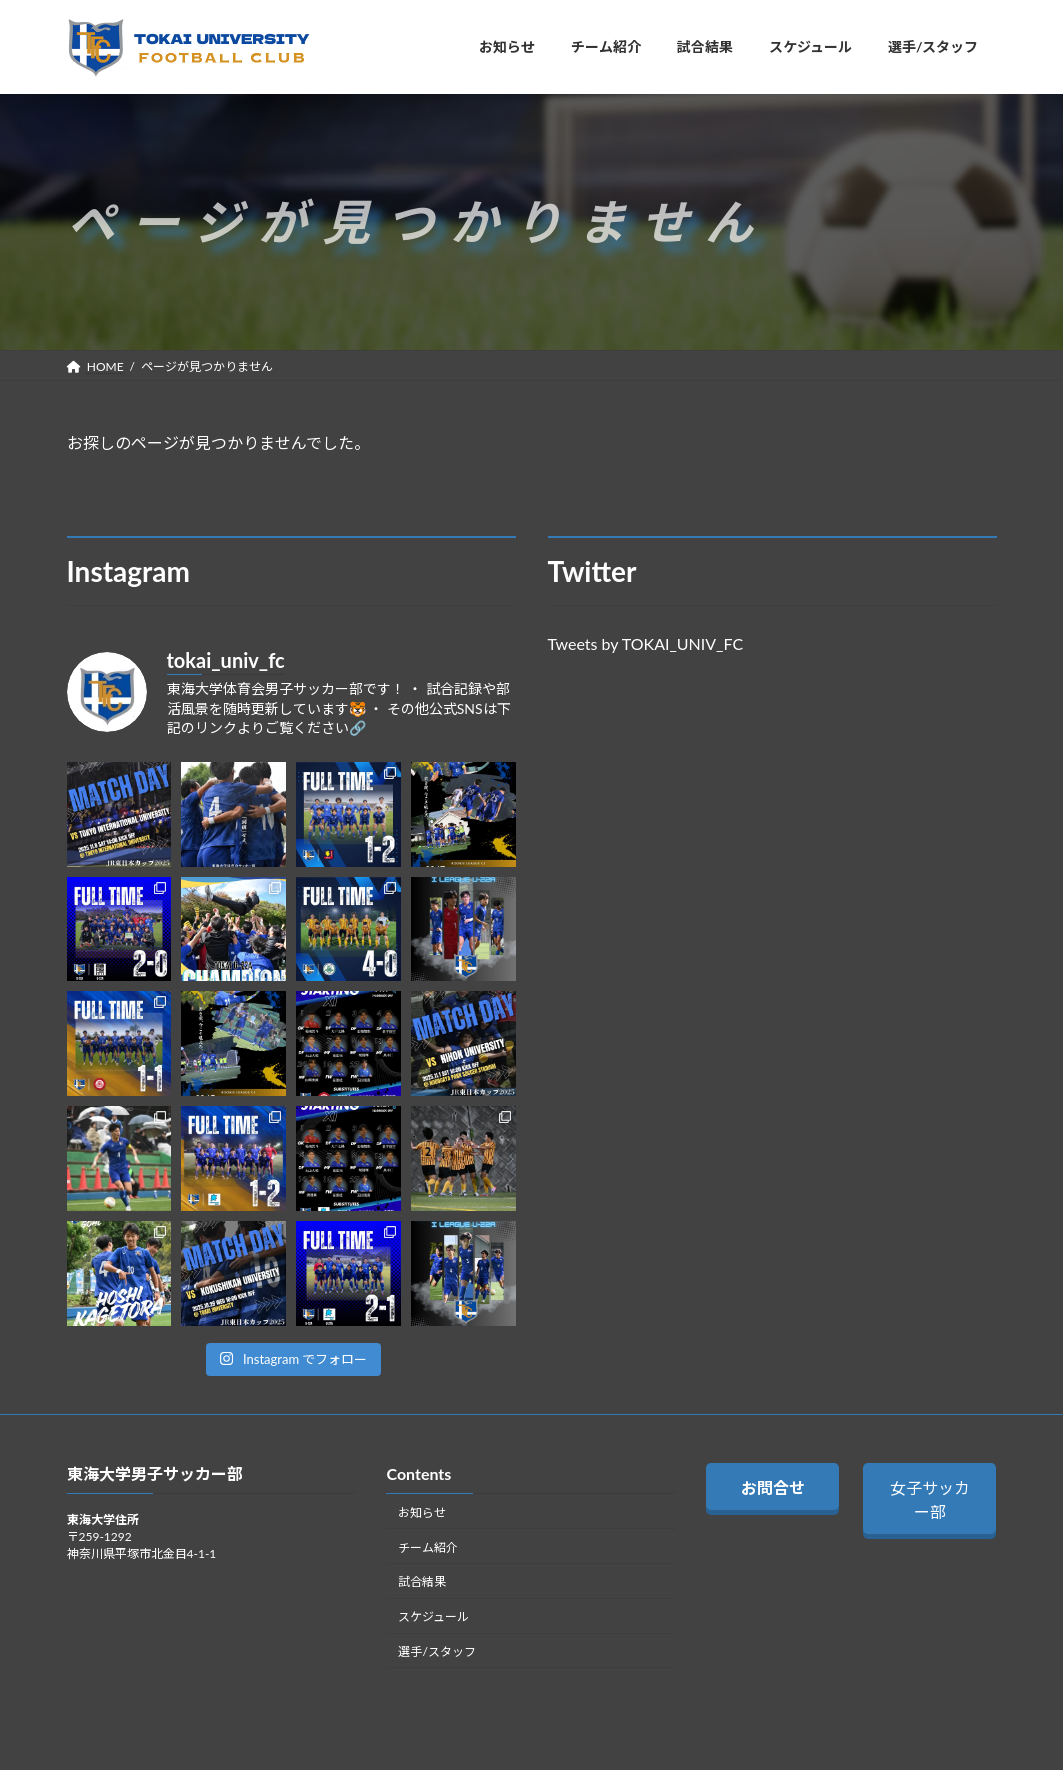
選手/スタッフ (436, 1651)
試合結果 (422, 1581)
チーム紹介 (428, 1547)
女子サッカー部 (930, 1499)
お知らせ (422, 1512)
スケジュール (433, 1616)
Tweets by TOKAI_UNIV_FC (646, 643)
